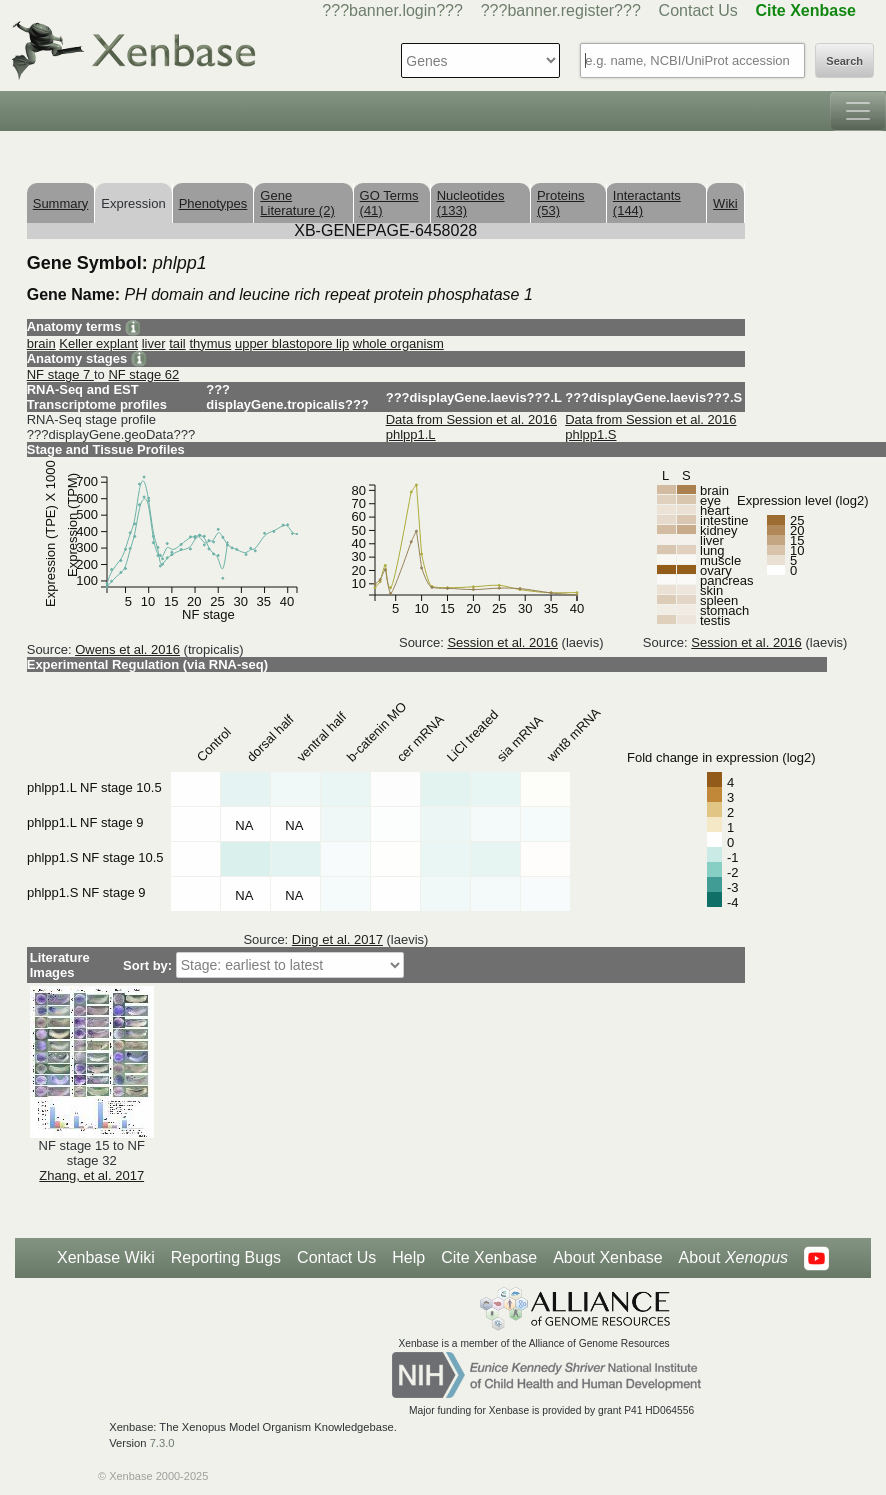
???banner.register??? (561, 10)
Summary (61, 203)
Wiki (725, 203)
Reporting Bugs (226, 1257)
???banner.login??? (392, 10)
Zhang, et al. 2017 (91, 1175)
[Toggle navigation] (858, 111)
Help (408, 1257)
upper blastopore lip (292, 343)
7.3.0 (162, 1443)
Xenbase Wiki (106, 1257)
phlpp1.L (411, 434)
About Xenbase (607, 1257)
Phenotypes (213, 203)
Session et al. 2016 (502, 642)
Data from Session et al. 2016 (471, 419)
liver (154, 343)
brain (41, 343)
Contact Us (698, 10)
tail (177, 343)
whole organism (398, 343)
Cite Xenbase (489, 1257)
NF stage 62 (143, 374)
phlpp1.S (590, 434)
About (733, 1258)
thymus (210, 343)
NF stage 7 (60, 374)
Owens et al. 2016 (127, 649)
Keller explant (98, 343)
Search (844, 61)
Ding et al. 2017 (337, 939)
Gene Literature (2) (297, 203)
